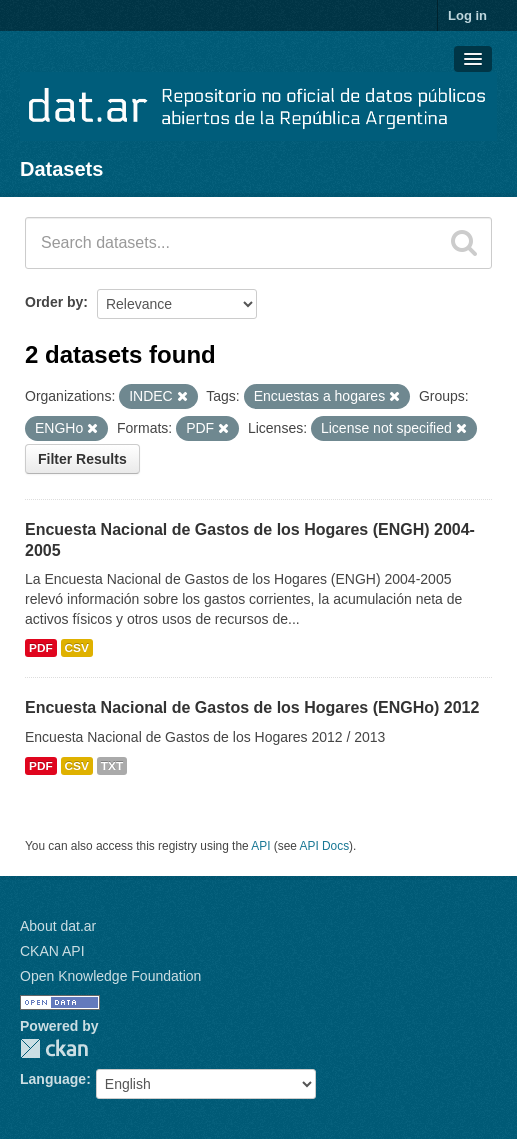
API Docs (325, 846)
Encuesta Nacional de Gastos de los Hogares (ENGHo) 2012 (252, 707)
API (260, 846)
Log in (467, 15)
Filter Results (82, 459)
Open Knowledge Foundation (110, 976)
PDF (41, 648)
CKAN (54, 1048)
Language (53, 1079)
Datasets (61, 169)
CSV (77, 648)
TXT (112, 766)
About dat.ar (58, 926)
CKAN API (52, 951)
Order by (54, 302)
